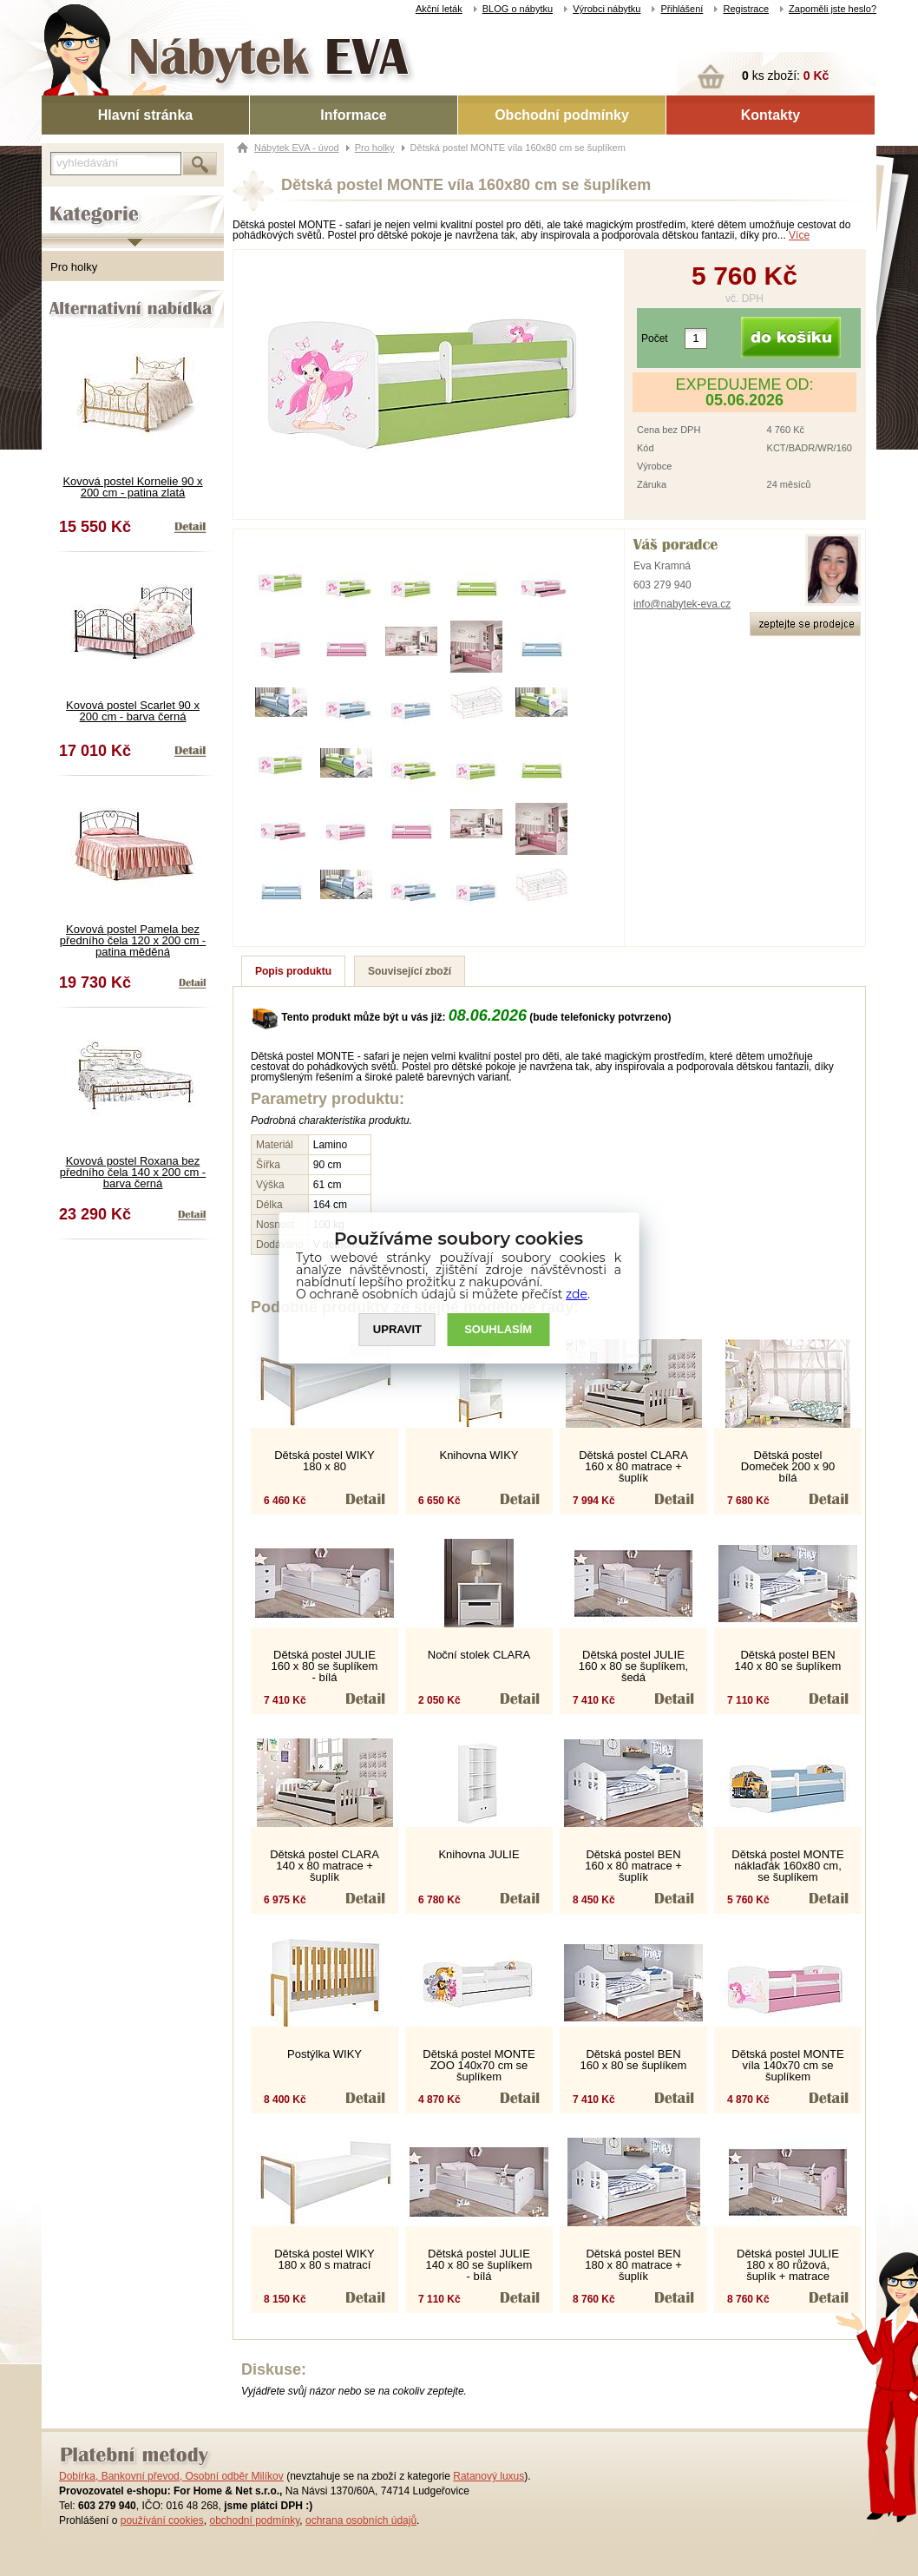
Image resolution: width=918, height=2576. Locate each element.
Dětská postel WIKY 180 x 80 (324, 1461)
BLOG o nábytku (517, 8)
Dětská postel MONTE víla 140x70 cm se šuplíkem (787, 2065)
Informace (353, 115)
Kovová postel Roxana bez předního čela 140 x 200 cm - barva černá (133, 1172)
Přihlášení (681, 8)
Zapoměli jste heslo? (832, 8)
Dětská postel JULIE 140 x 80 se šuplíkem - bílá (479, 2265)
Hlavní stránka (145, 115)
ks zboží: (785, 75)
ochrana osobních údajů (360, 2520)
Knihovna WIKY (478, 1455)
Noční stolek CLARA (479, 1654)
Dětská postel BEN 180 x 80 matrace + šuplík (633, 2265)
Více (799, 235)
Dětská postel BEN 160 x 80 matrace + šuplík (633, 1865)
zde (577, 1294)
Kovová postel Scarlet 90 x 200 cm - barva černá (133, 711)
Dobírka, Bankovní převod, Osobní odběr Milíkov (171, 2476)
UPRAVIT (397, 1330)
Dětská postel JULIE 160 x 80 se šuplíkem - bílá (325, 1666)
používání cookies (162, 2520)
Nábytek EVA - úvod (296, 147)
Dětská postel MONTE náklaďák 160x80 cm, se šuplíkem (787, 1865)
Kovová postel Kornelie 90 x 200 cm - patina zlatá (132, 487)
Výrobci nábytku (606, 8)
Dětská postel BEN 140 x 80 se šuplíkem (788, 1660)
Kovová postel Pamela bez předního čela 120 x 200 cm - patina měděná (133, 940)
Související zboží (409, 971)
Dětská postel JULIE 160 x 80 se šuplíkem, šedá (633, 1666)
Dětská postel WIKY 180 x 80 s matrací (324, 2259)
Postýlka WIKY (324, 2053)
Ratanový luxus (488, 2476)
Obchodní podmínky (562, 115)
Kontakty (770, 115)
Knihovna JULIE (478, 1854)
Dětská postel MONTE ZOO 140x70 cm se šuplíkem (478, 2065)
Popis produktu (293, 971)
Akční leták (439, 8)
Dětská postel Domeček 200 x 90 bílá (788, 1466)
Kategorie (65, 200)
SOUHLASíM (499, 1330)
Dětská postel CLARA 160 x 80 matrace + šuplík (633, 1466)
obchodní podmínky (254, 2520)
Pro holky (73, 266)
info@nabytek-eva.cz (682, 604)
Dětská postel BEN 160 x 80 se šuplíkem (633, 2059)
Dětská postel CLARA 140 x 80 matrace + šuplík (324, 1865)
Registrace (746, 8)
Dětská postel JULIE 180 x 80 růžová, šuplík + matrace (788, 2265)
